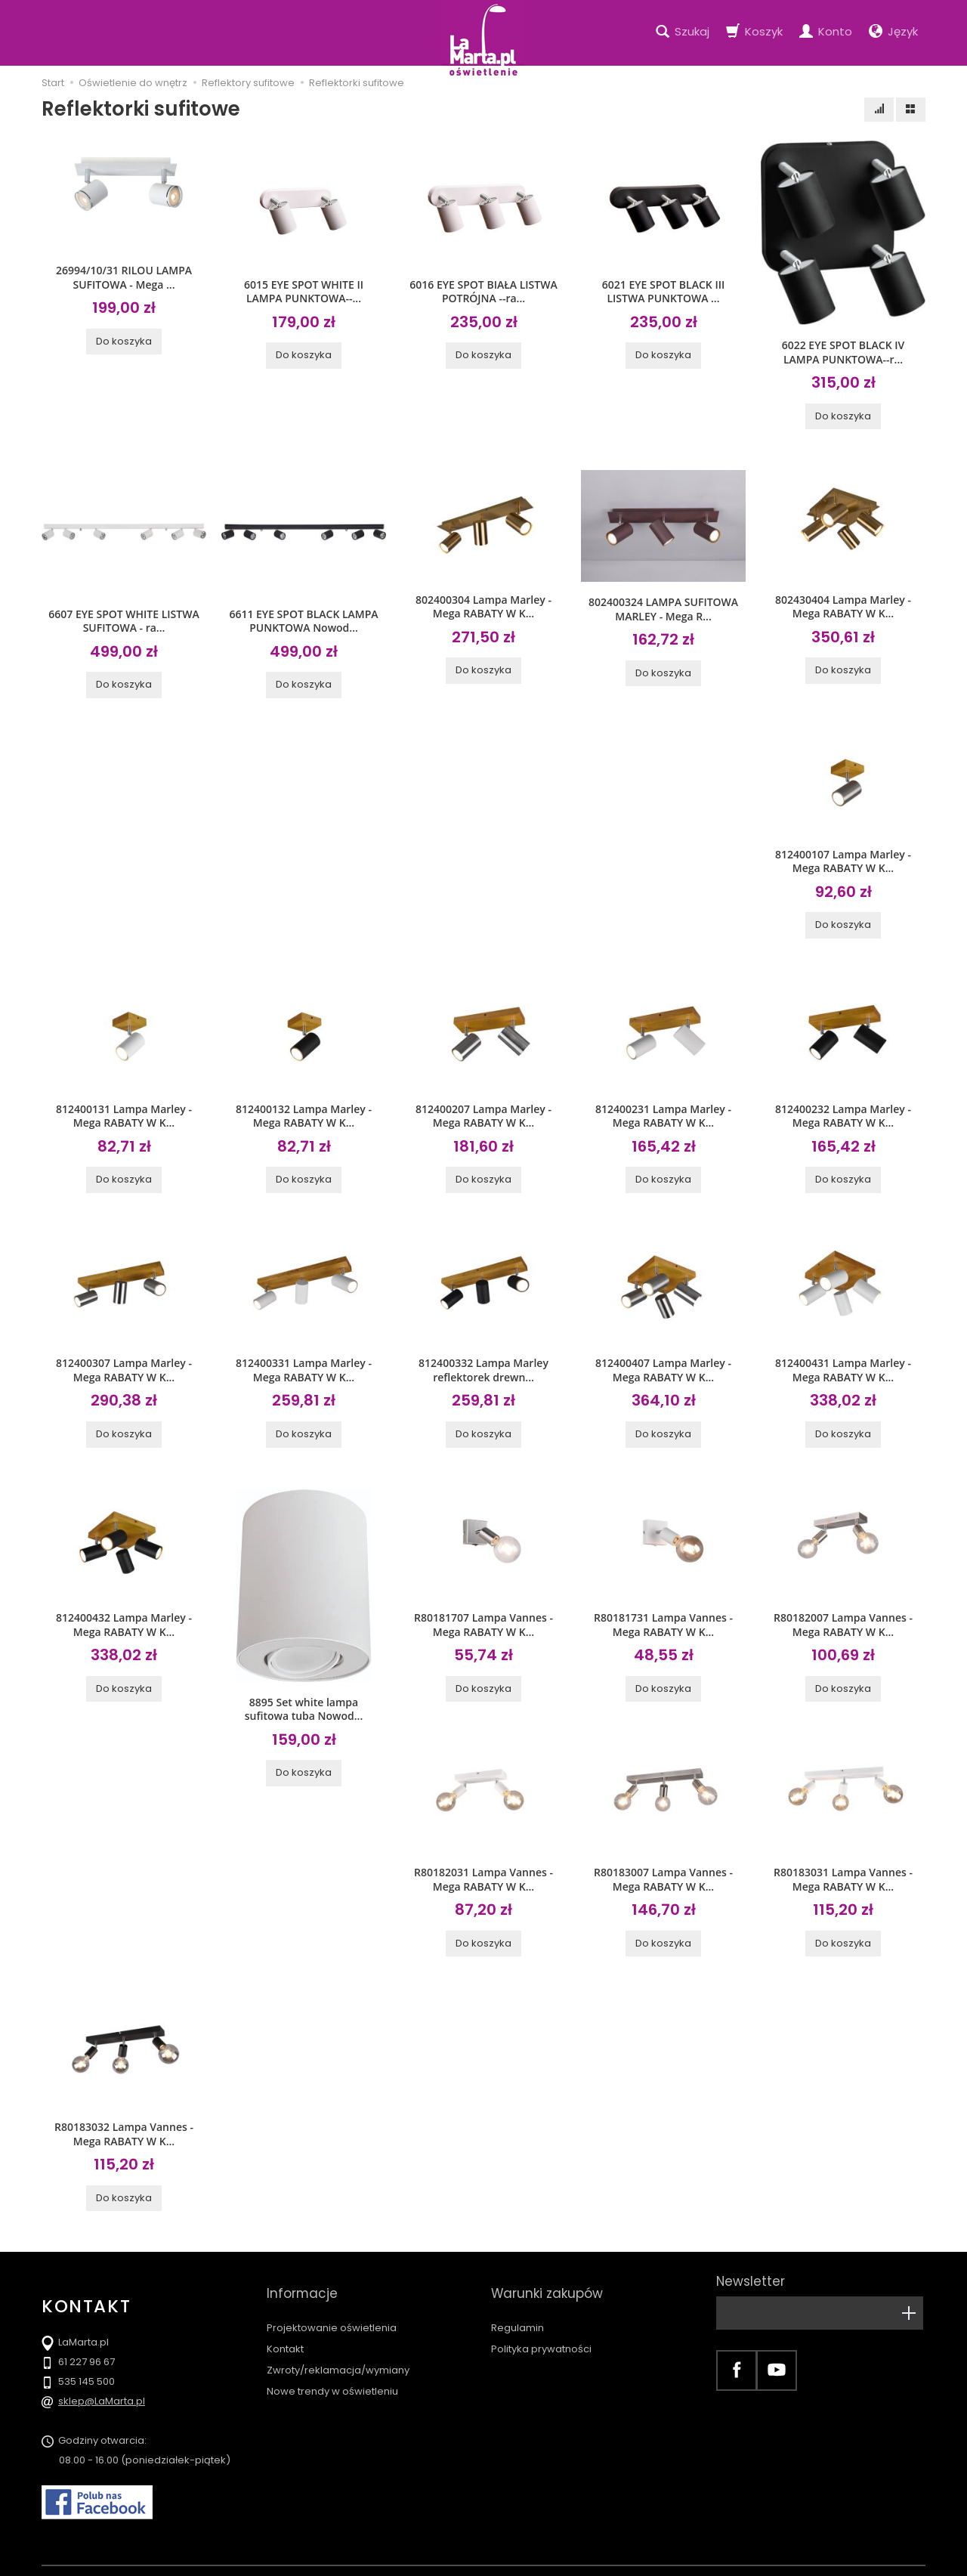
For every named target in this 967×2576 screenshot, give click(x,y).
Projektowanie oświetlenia (332, 2286)
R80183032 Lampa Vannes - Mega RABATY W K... (123, 2114)
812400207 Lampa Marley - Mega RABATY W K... (483, 1107)
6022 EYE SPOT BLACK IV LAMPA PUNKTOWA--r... (843, 350)
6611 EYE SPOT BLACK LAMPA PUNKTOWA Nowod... (303, 616)
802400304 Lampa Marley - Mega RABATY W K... (483, 603)
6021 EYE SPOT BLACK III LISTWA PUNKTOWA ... (663, 290)
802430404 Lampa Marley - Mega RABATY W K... (843, 603)
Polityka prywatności (541, 2307)
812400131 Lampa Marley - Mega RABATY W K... (124, 1107)
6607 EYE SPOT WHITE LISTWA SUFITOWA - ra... (123, 616)
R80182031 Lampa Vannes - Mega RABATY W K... (483, 1862)
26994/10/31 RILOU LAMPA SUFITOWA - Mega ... (124, 275)
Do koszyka (124, 338)
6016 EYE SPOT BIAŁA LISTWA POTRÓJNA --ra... (483, 290)
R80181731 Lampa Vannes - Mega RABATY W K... (663, 1610)
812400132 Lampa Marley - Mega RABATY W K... (304, 1107)
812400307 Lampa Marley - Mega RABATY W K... (124, 1358)
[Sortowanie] (879, 109)
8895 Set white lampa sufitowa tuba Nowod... (304, 1695)
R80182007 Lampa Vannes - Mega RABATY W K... (843, 1610)
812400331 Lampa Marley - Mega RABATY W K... (304, 1358)
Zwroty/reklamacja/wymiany (338, 2328)
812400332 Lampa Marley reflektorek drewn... (483, 1358)
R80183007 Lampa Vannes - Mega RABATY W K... (663, 1862)
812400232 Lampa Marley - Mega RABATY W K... (843, 1107)
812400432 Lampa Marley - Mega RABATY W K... (124, 1610)
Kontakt (285, 2307)
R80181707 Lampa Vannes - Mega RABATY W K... (483, 1610)
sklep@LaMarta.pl (101, 2380)
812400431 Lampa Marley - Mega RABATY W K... (843, 1358)
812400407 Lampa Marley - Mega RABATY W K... (663, 1358)
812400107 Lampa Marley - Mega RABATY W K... (843, 854)
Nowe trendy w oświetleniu (332, 2350)
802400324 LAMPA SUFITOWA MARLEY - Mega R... (663, 605)
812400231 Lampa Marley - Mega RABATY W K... (663, 1107)
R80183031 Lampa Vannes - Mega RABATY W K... (843, 1862)
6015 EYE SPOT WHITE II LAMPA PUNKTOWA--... (303, 290)
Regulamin (517, 2286)
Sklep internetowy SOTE (879, 2560)
